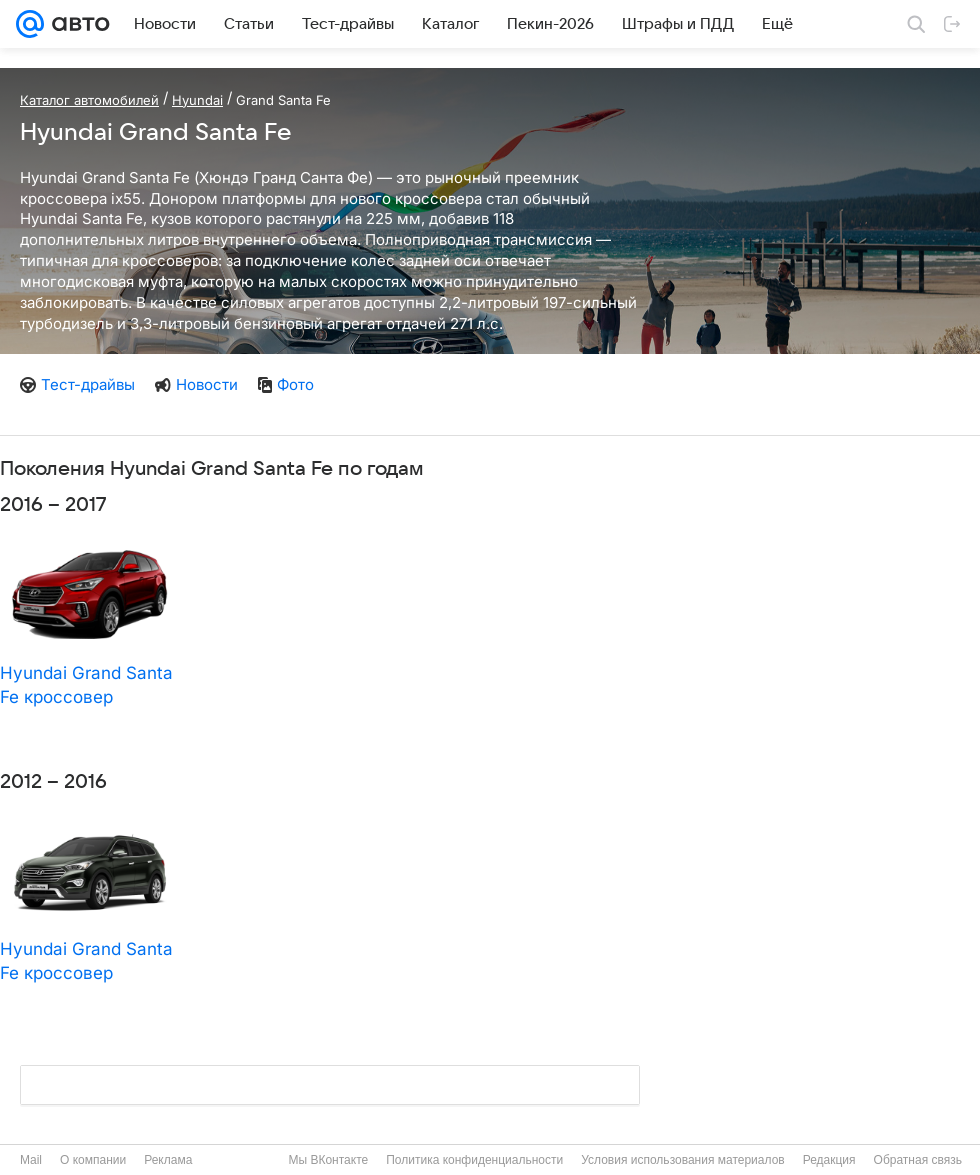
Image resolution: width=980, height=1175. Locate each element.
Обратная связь (918, 1160)
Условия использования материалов (682, 1160)
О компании (93, 1160)
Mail (31, 1160)
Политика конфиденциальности (474, 1160)
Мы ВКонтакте (328, 1160)
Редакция (829, 1160)
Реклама (168, 1160)
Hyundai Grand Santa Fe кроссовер (86, 685)
